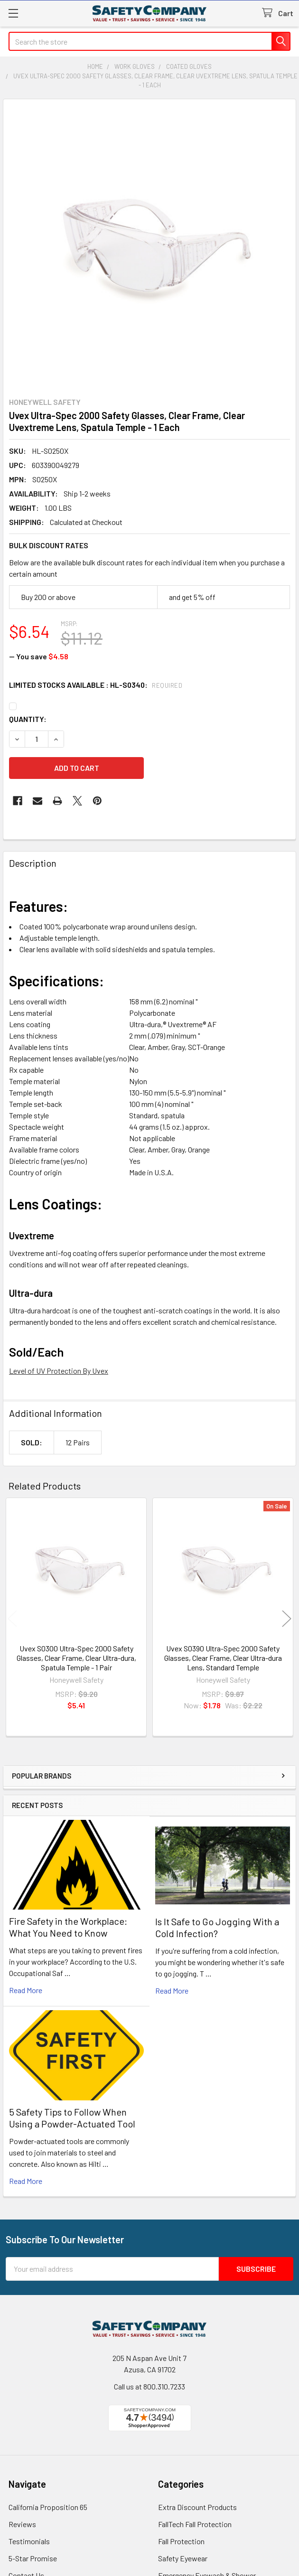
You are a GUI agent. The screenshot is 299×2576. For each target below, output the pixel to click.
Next (286, 1618)
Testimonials (29, 2541)
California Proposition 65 (48, 2506)
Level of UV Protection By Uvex (58, 1370)
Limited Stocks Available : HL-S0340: (95, 684)
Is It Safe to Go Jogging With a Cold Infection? (217, 1927)
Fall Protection (181, 2541)
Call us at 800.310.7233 (149, 2386)
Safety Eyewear (182, 2558)
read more (25, 1990)
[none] (149, 245)
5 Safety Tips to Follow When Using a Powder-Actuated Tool (72, 2117)
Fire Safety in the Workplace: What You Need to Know (68, 1927)
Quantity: (28, 718)
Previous (12, 1618)
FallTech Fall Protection (195, 2524)
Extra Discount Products (197, 2506)
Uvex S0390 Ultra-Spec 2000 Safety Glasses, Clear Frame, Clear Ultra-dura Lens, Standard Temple (223, 1658)
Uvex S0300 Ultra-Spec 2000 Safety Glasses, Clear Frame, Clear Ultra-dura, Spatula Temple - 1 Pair (76, 1658)
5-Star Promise (33, 2558)
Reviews (22, 2524)
